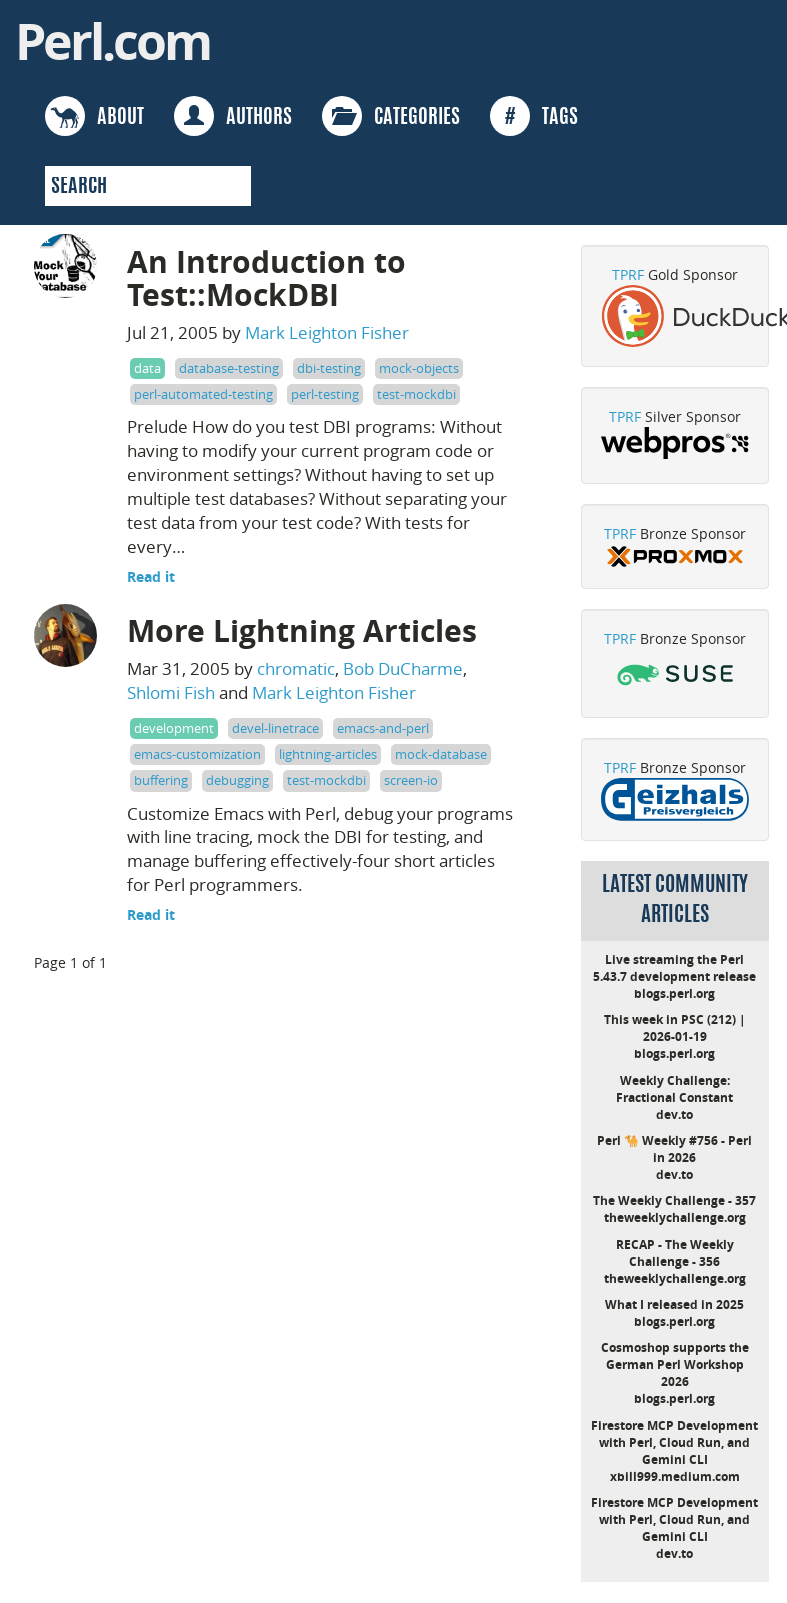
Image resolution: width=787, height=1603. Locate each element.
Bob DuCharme (403, 668)
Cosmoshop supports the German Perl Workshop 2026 (675, 1364)
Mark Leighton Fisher (327, 332)
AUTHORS (233, 116)
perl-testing (325, 394)
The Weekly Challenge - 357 (674, 1200)
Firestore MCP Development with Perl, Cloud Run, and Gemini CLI (674, 1442)
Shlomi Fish (171, 692)
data (147, 368)
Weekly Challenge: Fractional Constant (674, 1089)
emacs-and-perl (383, 728)
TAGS (534, 116)
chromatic (296, 668)
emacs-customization (197, 754)
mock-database (441, 754)
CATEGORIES (391, 116)
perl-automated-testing (203, 394)
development (174, 728)
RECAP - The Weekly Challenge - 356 (675, 1253)
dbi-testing (329, 368)
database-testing (229, 368)
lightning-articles (328, 754)
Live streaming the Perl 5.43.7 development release (674, 968)
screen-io (411, 780)
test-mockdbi (416, 394)
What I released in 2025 (674, 1304)
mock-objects (419, 368)
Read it (151, 576)
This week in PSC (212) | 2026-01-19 (675, 1028)
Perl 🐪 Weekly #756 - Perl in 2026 (674, 1149)
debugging (237, 780)
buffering (161, 780)
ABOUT (94, 116)
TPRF (628, 274)
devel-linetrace (275, 728)
